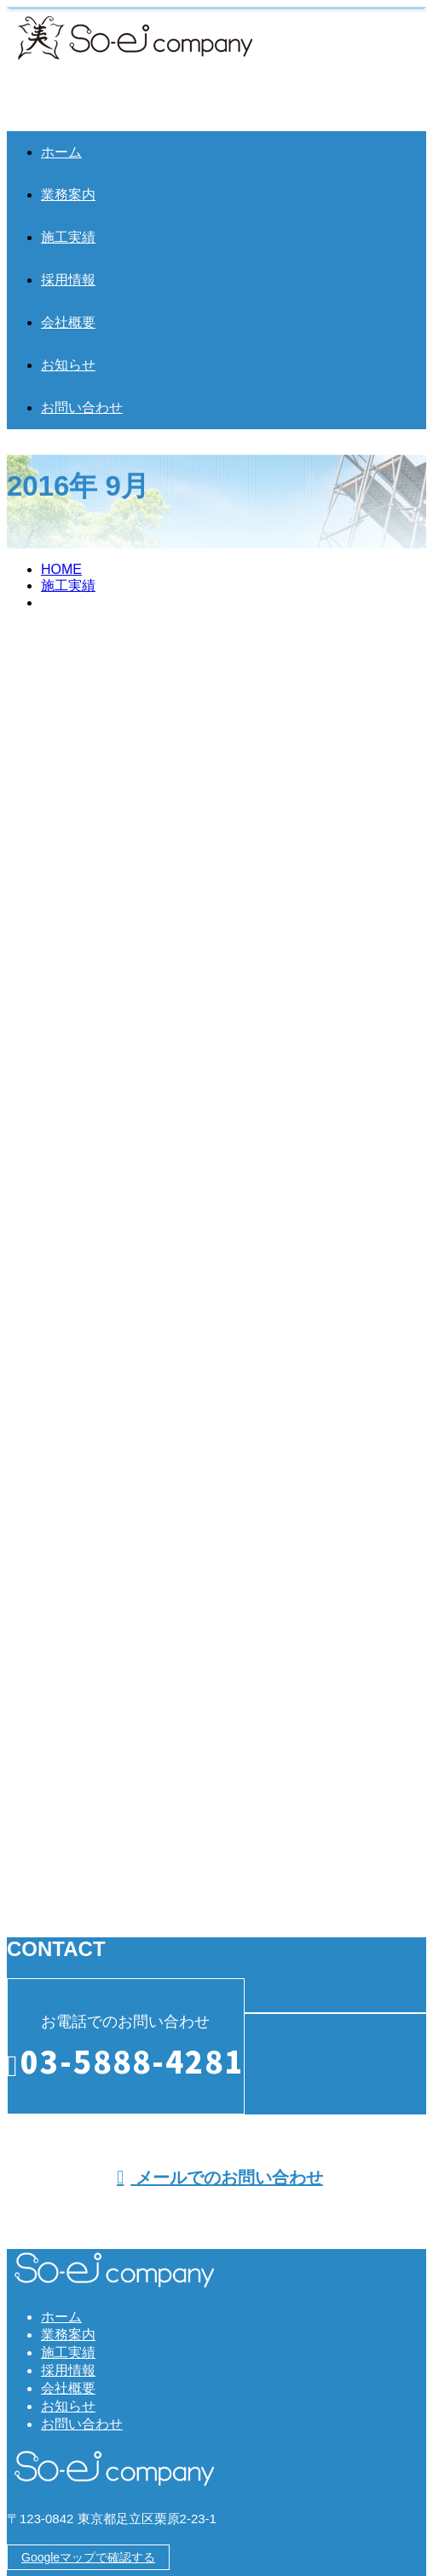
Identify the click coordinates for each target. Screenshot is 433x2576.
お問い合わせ (82, 407)
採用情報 (68, 280)
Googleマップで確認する (88, 2557)
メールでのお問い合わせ (220, 2177)
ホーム (61, 152)
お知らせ (68, 365)
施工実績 (68, 237)
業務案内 (68, 194)
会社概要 (68, 322)
